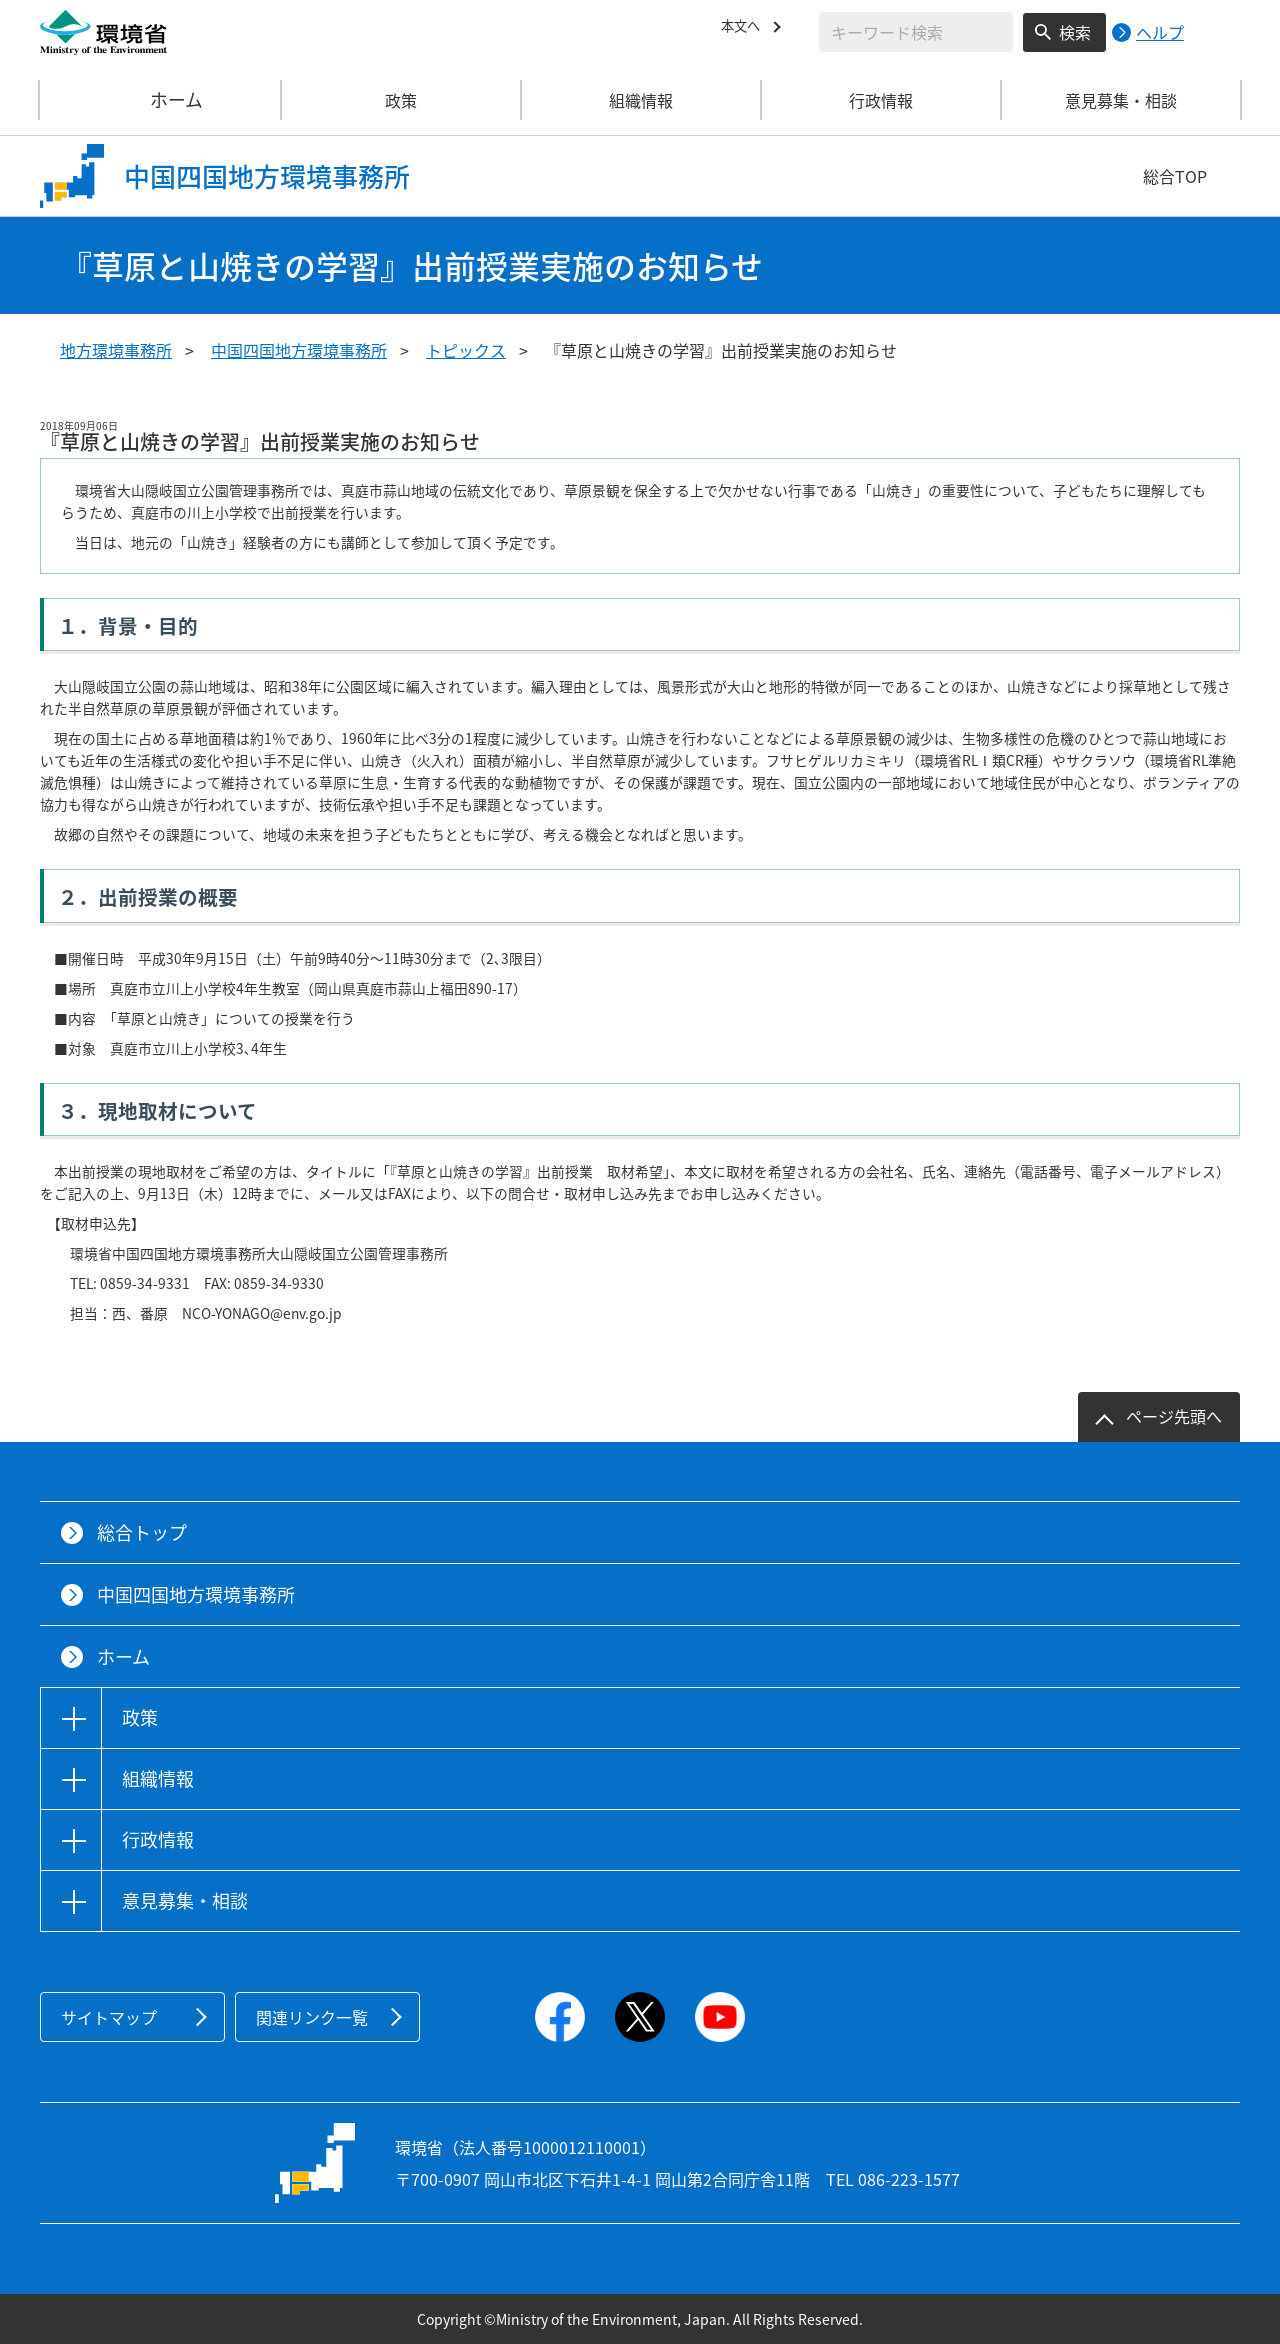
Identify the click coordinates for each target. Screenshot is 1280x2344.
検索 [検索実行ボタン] (1075, 32)
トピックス (466, 350)
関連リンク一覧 (312, 2017)
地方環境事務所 (116, 350)
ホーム (161, 100)
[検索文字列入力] (916, 32)
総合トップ (142, 1532)
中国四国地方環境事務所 (299, 350)
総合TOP (1175, 176)
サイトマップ (109, 2017)
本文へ (745, 29)
